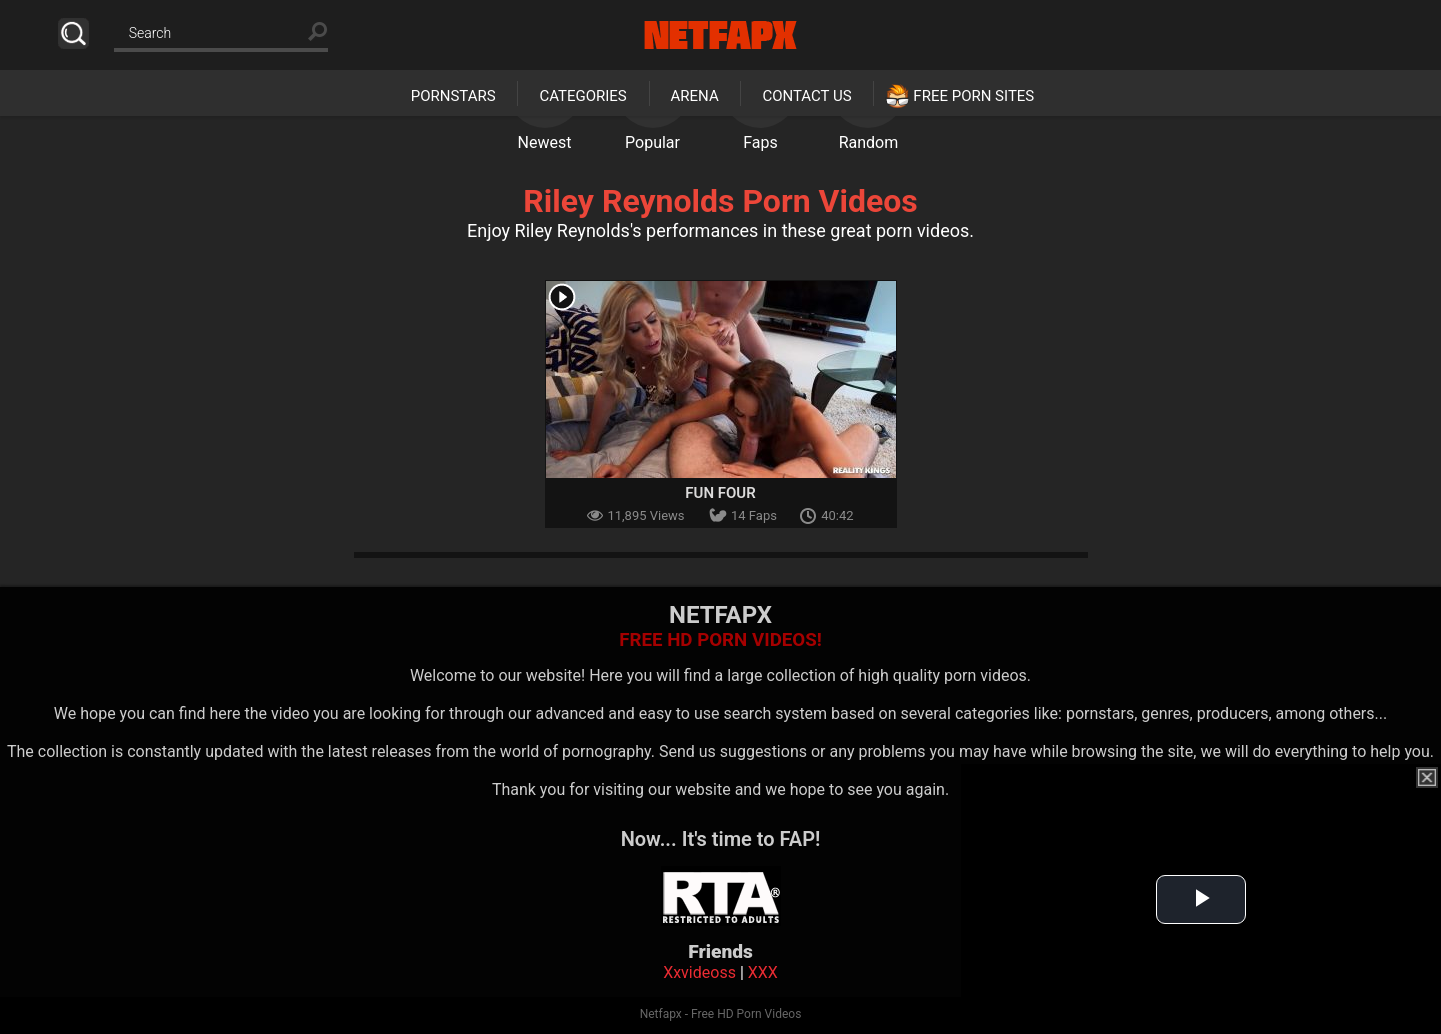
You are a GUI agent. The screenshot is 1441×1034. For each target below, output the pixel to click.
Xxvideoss (699, 972)
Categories (582, 96)
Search (73, 33)
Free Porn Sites (973, 96)
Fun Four (720, 493)
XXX (763, 972)
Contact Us (806, 96)
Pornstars (453, 96)
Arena (695, 96)
